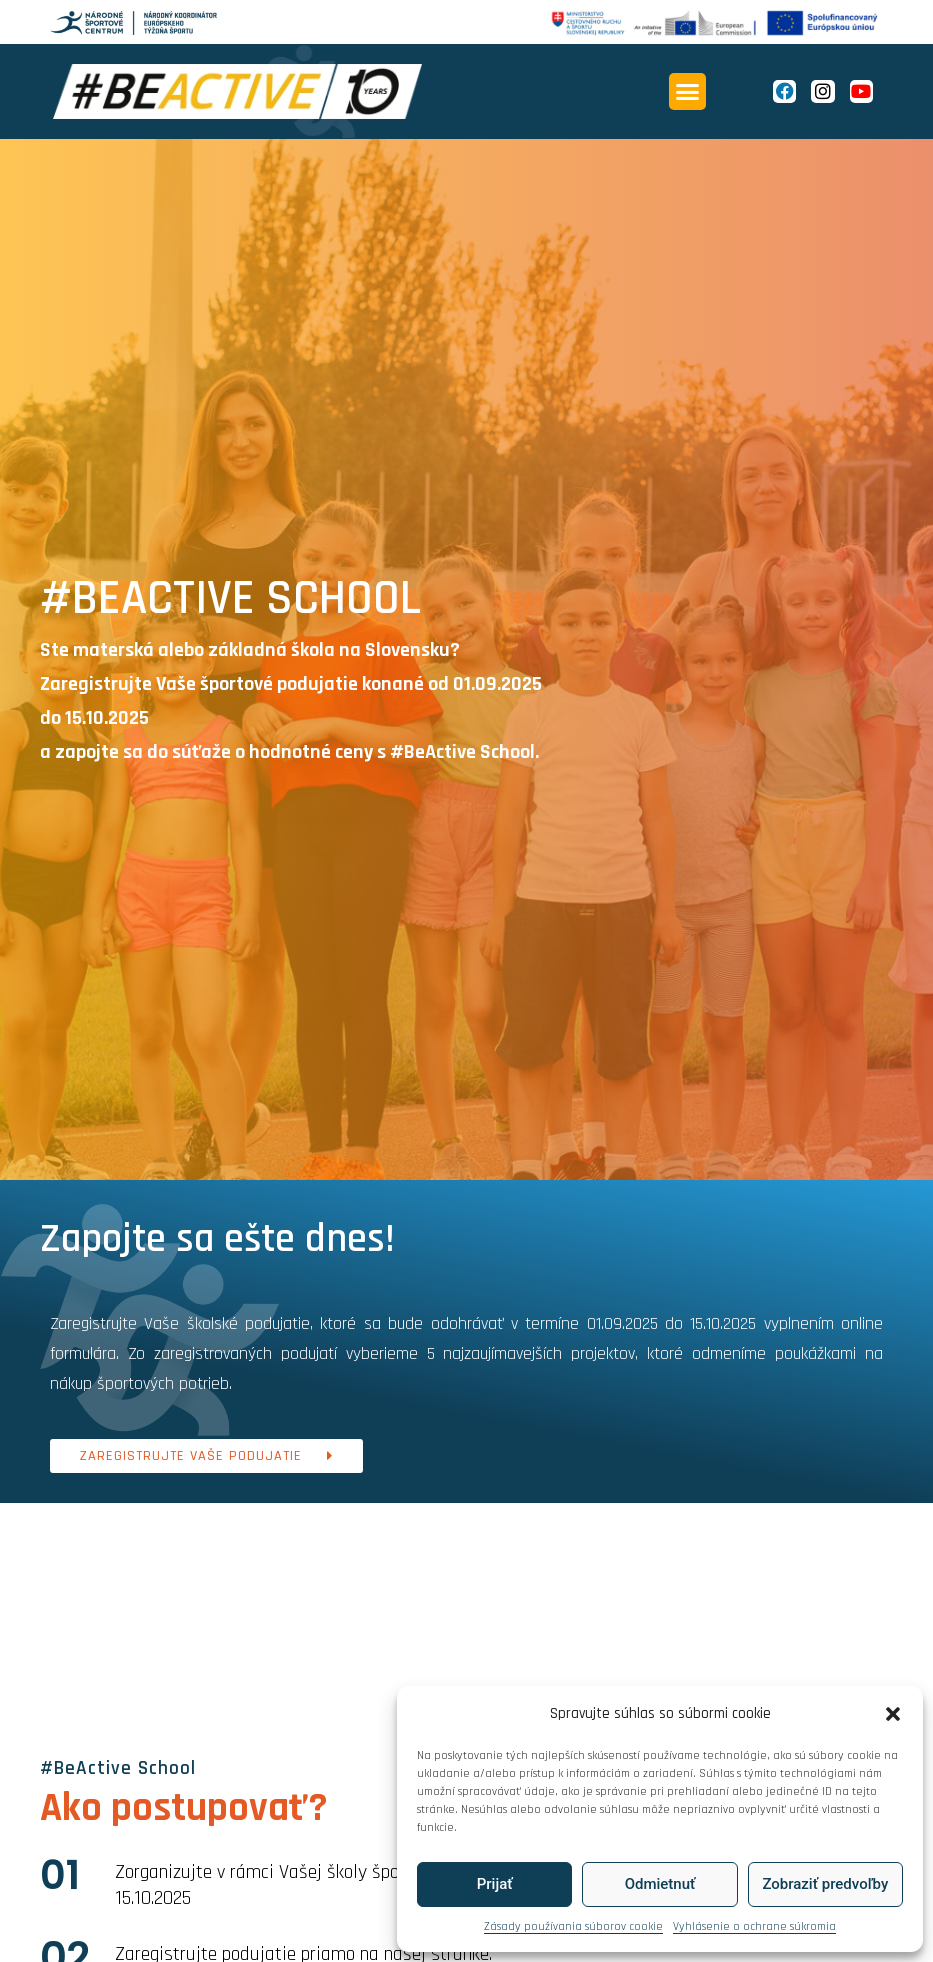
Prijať (495, 1884)
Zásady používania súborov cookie (573, 1926)
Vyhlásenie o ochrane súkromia (754, 1926)
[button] (893, 1714)
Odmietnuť (660, 1884)
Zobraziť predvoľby (825, 1884)
